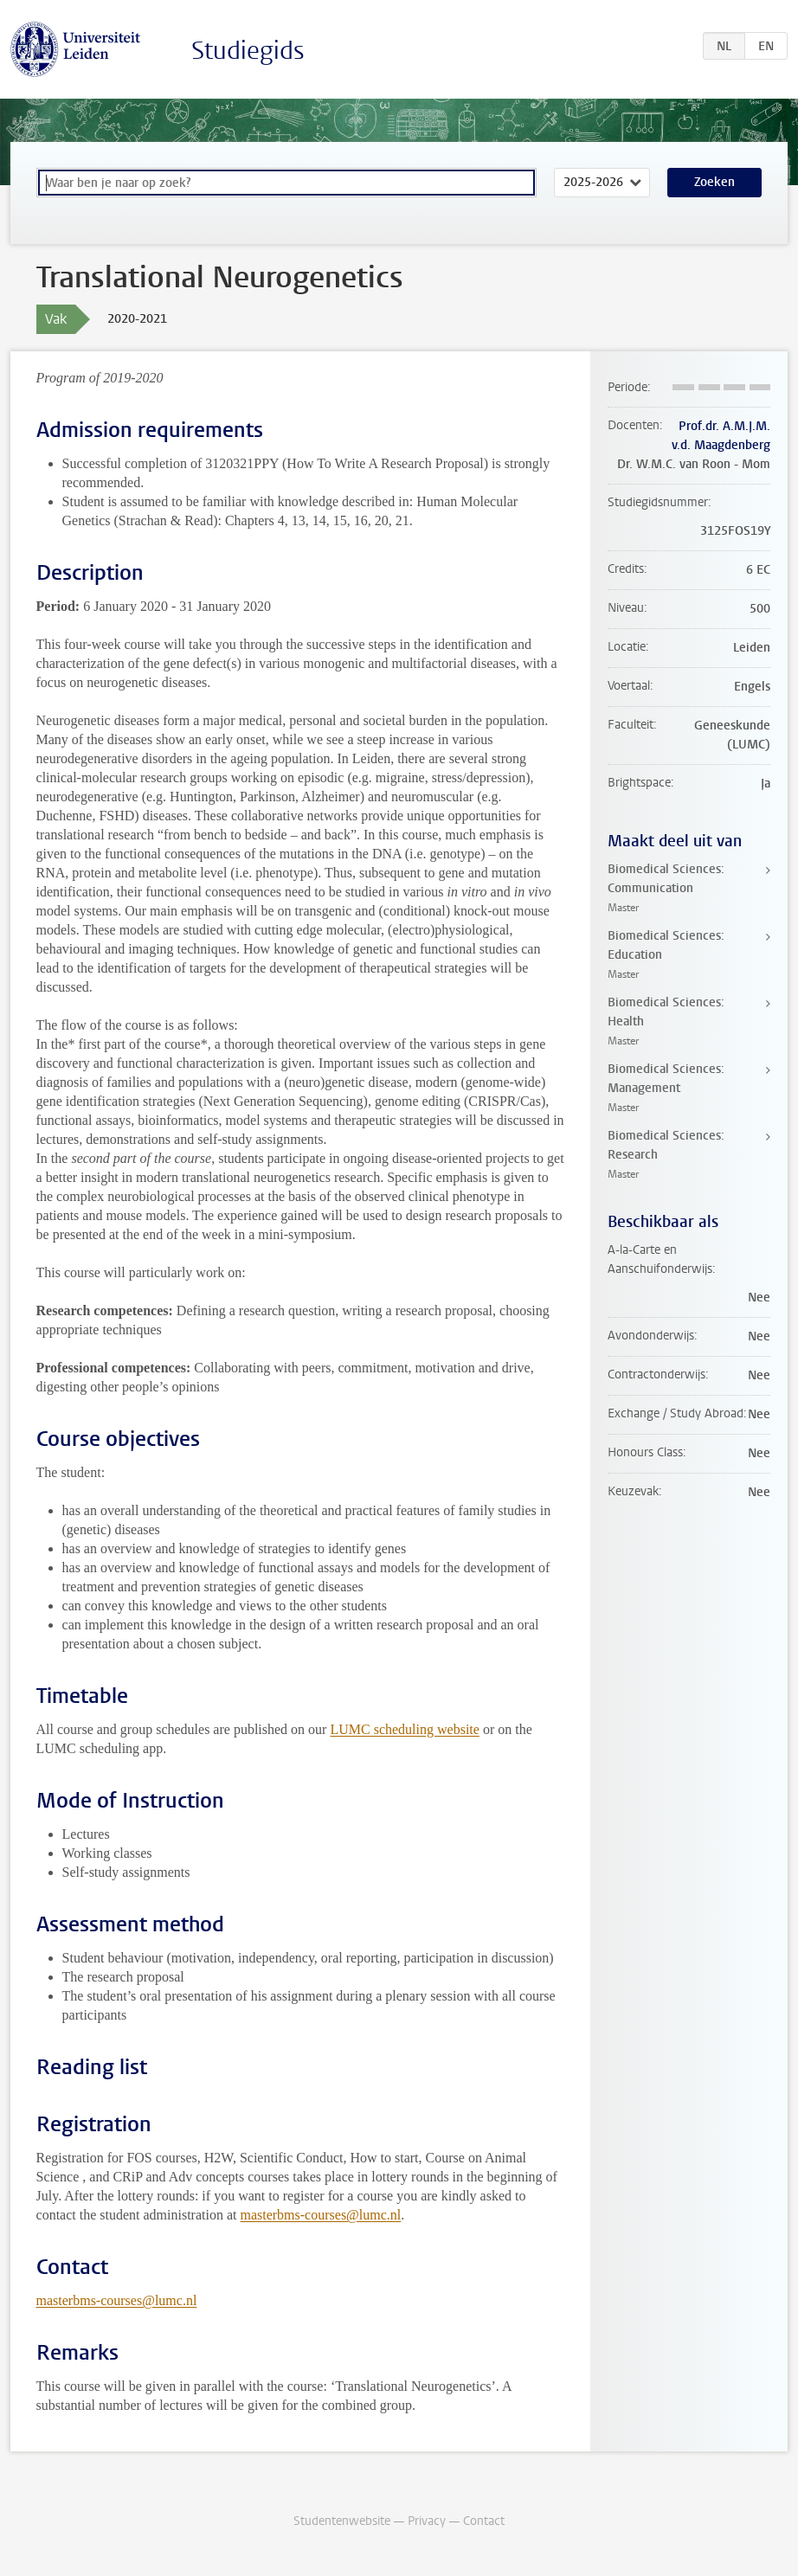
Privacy (427, 2521)
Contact (484, 2521)
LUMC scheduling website (404, 1729)
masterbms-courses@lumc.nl (320, 2214)
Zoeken (714, 182)
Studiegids (248, 51)
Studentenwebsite (341, 2521)
